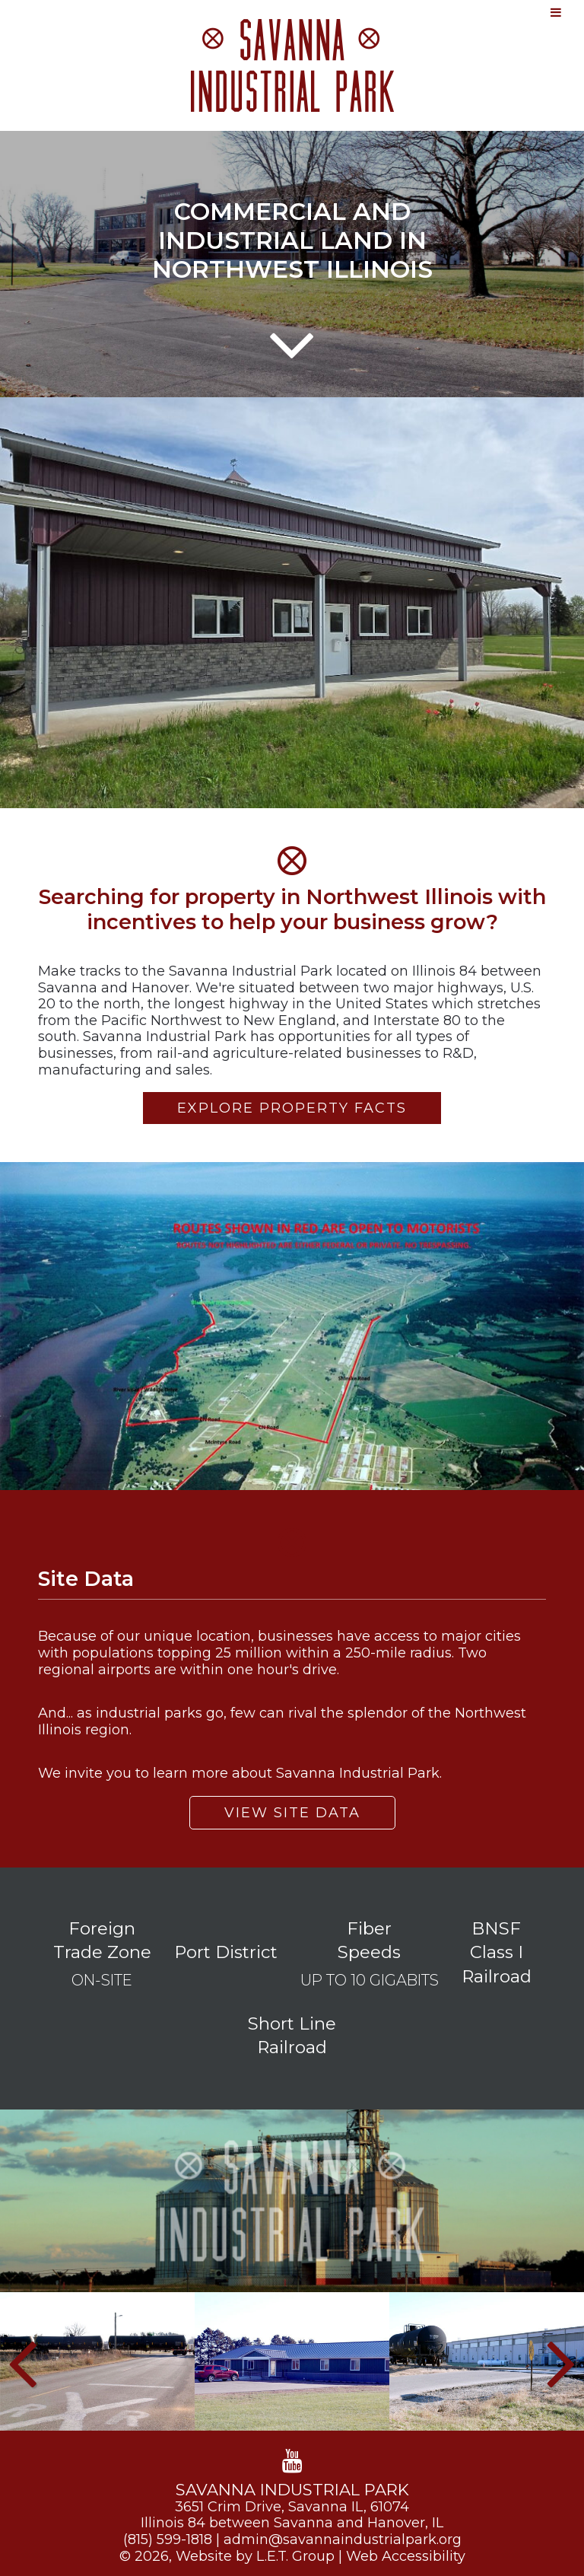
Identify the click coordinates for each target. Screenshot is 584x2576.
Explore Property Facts (292, 1108)
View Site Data (292, 1812)
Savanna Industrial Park (292, 65)
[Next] (561, 2361)
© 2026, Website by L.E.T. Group (227, 2556)
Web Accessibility (405, 2556)
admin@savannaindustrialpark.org (343, 2539)
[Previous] (22, 2361)
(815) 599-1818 (167, 2539)
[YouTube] (292, 2461)
